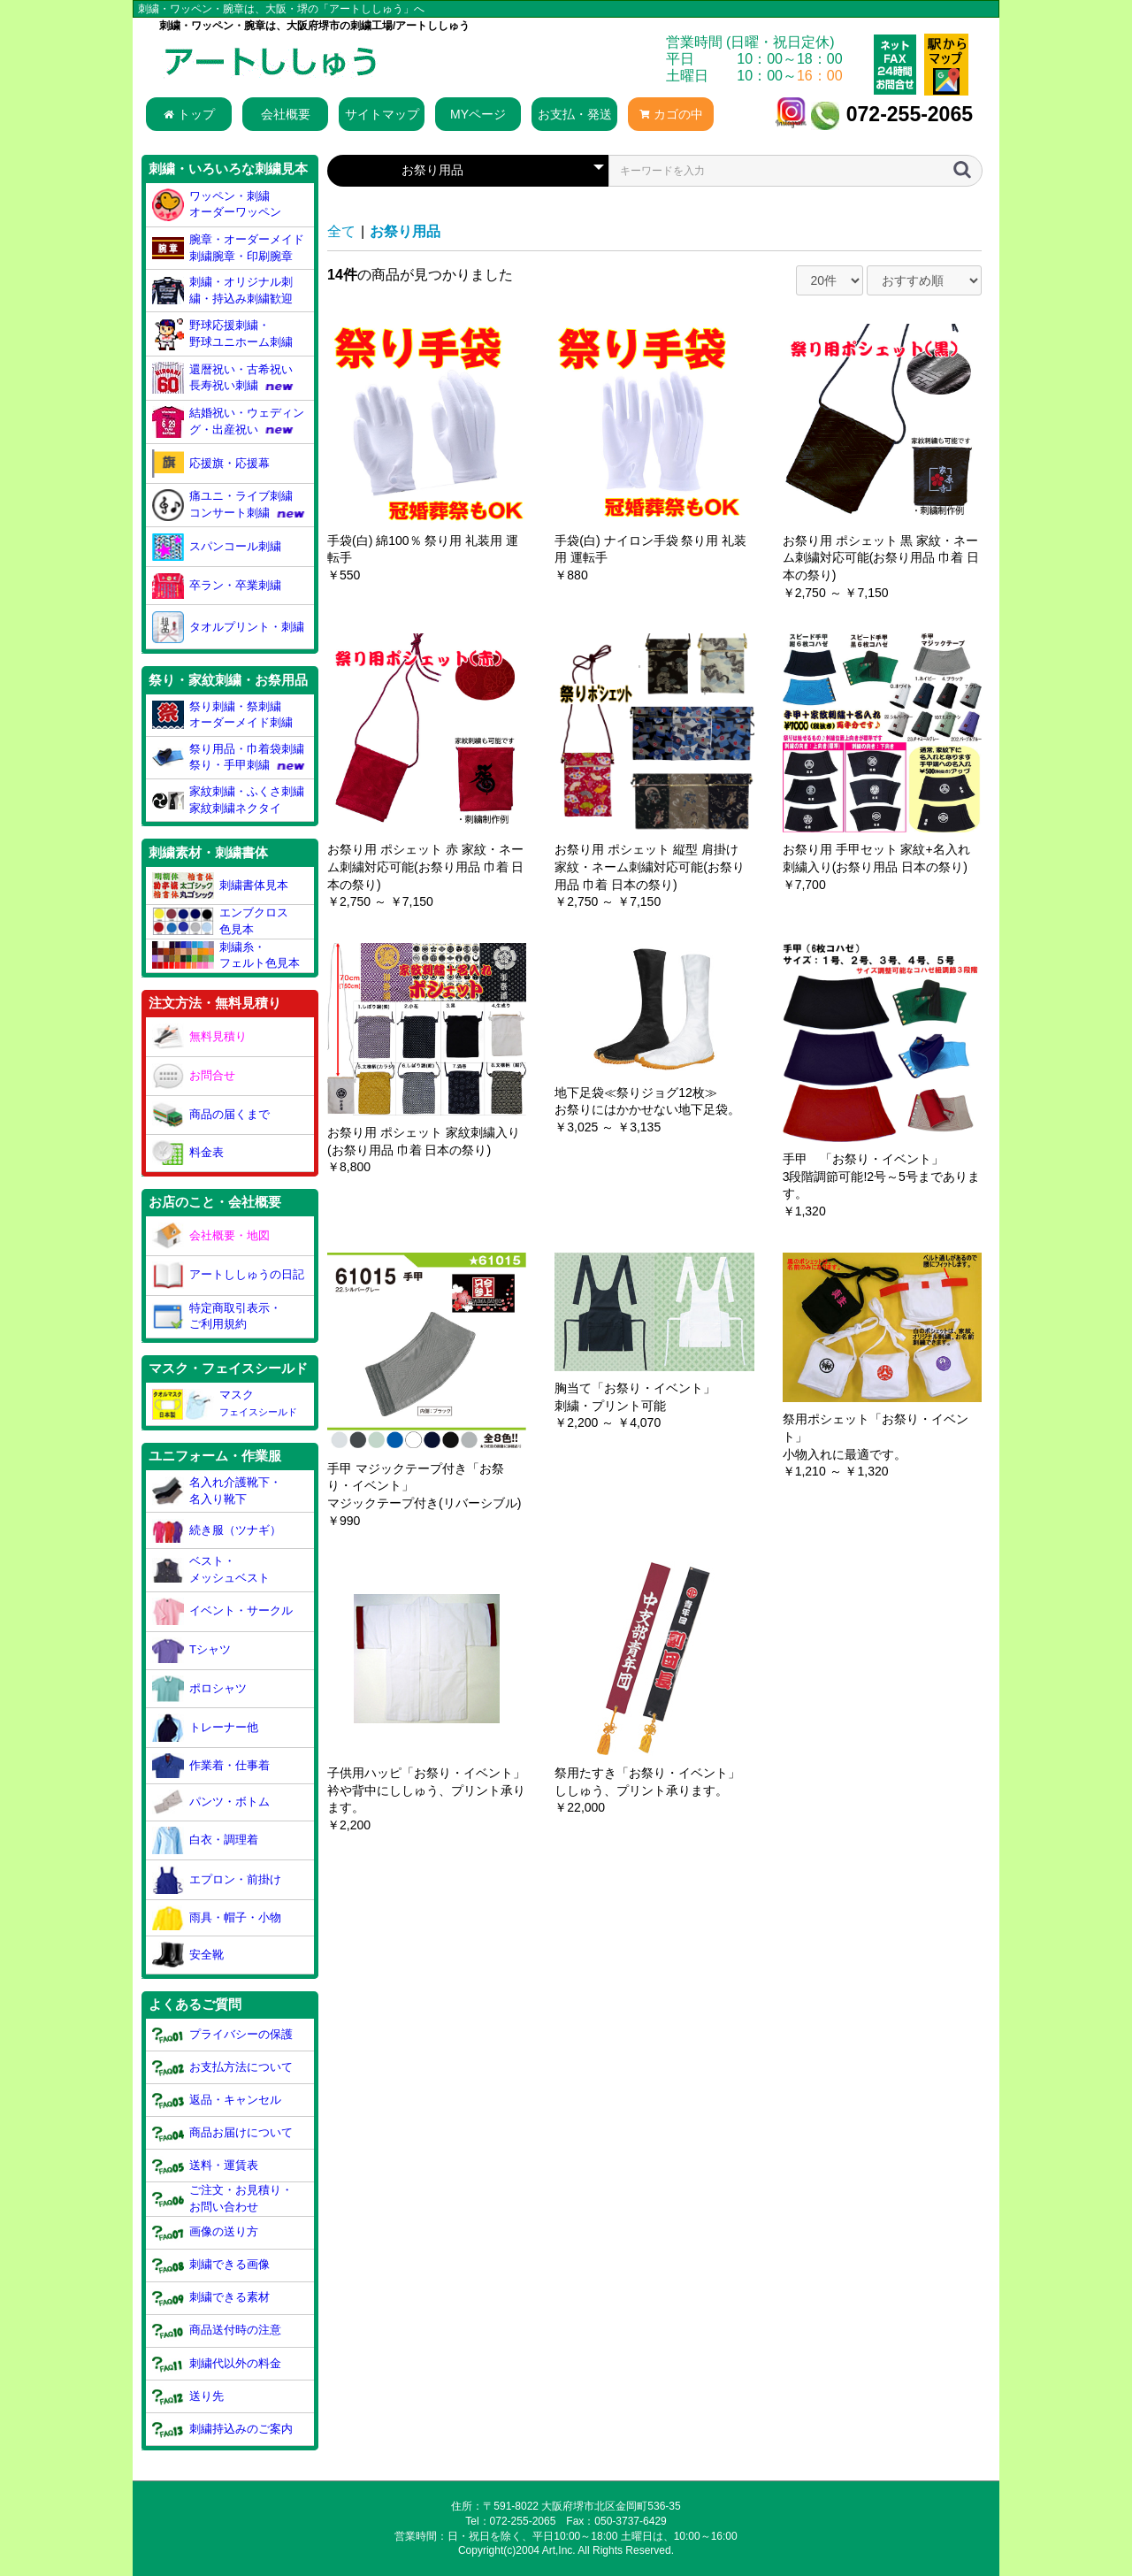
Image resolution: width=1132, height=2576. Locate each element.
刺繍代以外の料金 (217, 2363)
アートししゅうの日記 (228, 1275)
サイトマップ (382, 114)
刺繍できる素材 (211, 2298)
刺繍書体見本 (220, 885)
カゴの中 (671, 114)
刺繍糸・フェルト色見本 (226, 955)
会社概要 (285, 114)
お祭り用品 (405, 231)
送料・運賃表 (205, 2166)
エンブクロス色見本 (220, 921)
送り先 (188, 2396)
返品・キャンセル (217, 2099)
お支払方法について (223, 2067)
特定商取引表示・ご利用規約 (217, 1316)
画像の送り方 (205, 2232)
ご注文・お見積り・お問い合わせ (223, 2198)
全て (341, 231)
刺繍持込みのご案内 (223, 2429)
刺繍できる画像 (211, 2265)
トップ (189, 114)
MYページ (478, 114)
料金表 (188, 1153)
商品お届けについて (223, 2133)
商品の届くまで (211, 1114)
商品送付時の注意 (217, 2330)
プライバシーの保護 (223, 2034)
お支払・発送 (575, 114)
